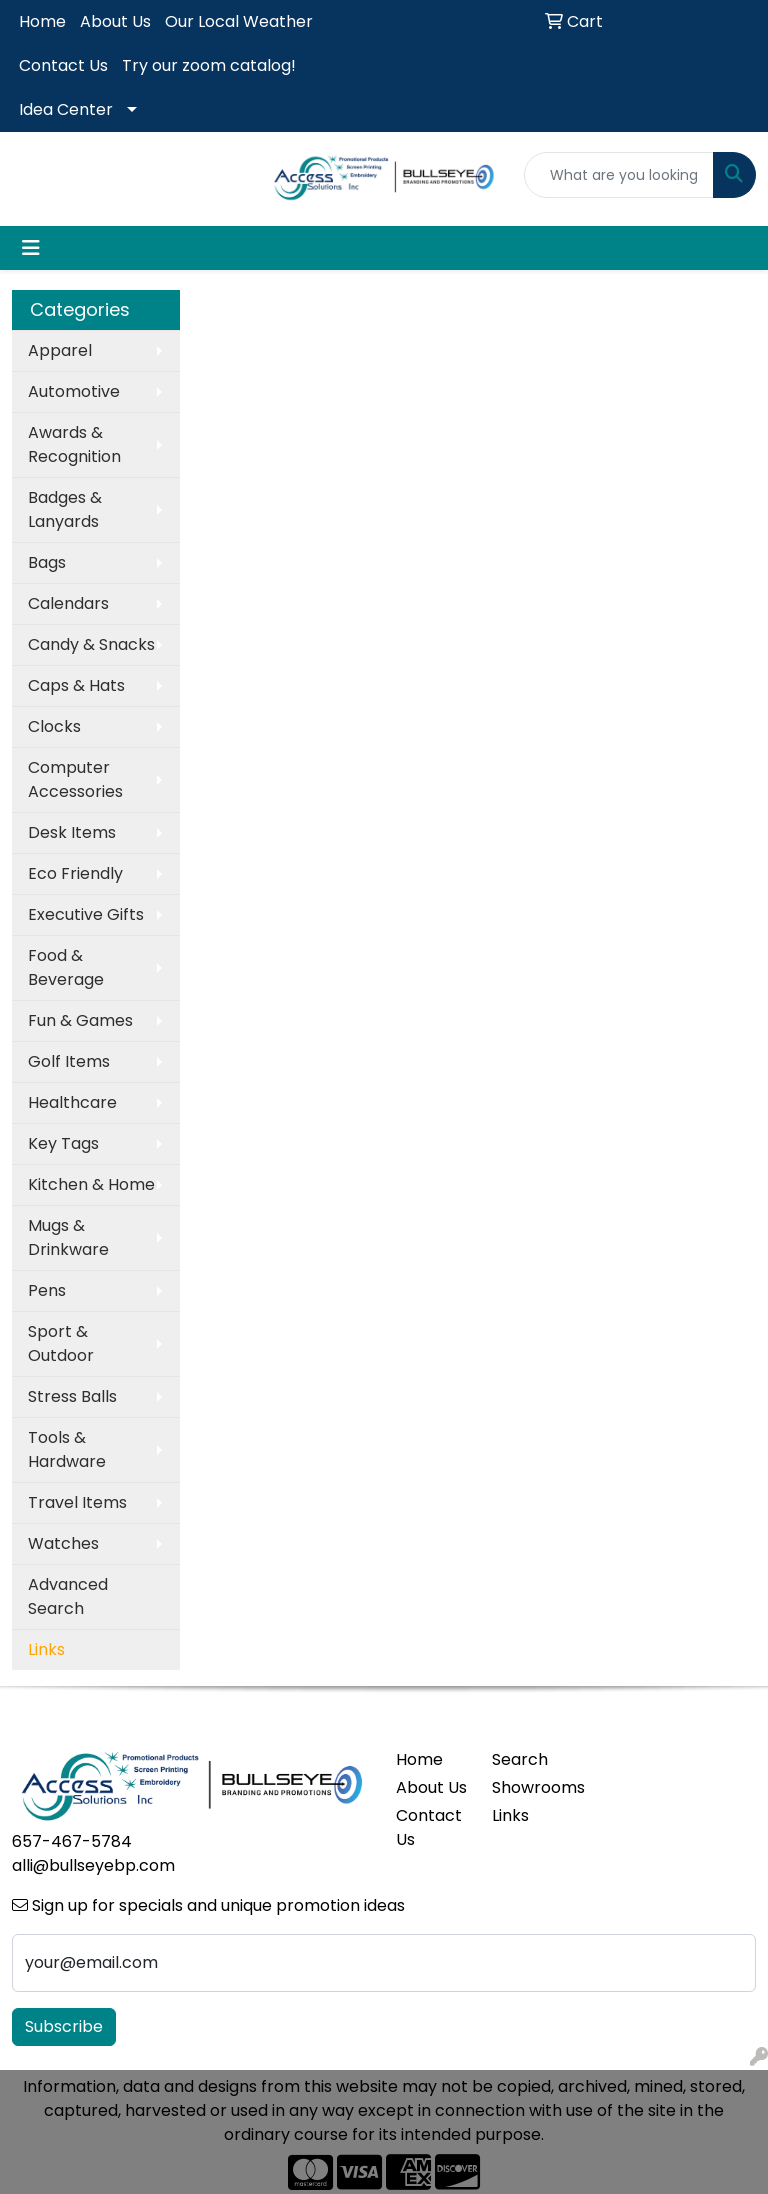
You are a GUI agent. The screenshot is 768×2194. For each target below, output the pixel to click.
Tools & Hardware (67, 1449)
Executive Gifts (86, 914)
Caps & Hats (76, 685)
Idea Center (66, 109)
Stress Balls (72, 1396)
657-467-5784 (72, 1841)
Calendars (68, 603)
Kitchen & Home (91, 1184)
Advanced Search (68, 1596)
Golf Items (69, 1061)
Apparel (60, 350)
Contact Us (63, 65)
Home (42, 21)
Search (520, 1759)
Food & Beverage (66, 967)
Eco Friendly (75, 873)
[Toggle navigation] (31, 248)
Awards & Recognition (74, 444)
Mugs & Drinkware (68, 1237)
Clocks (54, 726)
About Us (115, 21)
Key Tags (63, 1143)
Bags (47, 562)
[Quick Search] (619, 175)
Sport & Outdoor (61, 1343)
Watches (63, 1543)
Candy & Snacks (91, 644)
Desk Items (72, 832)
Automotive (74, 391)
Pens (47, 1290)
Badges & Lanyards (65, 509)
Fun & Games (80, 1020)
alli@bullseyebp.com (93, 1865)
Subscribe (64, 2026)
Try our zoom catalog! (209, 65)
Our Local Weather (239, 21)
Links (510, 1815)
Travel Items (77, 1502)
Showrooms (528, 1787)
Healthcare (72, 1102)
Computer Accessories (75, 779)
